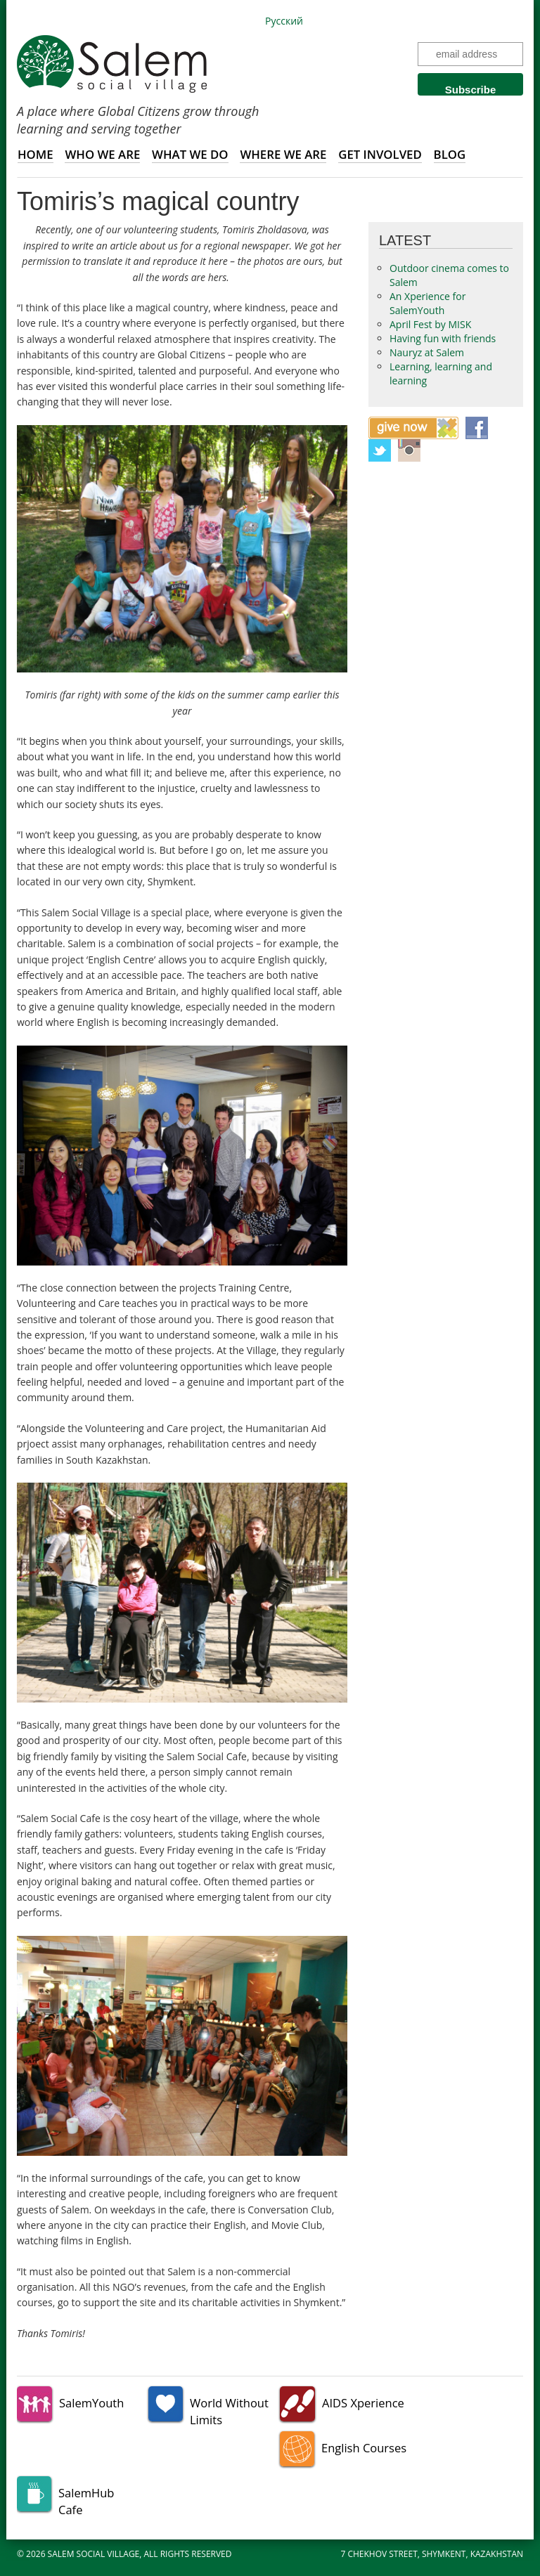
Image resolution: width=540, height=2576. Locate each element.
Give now (413, 428)
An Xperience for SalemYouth (427, 303)
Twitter (379, 450)
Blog (450, 154)
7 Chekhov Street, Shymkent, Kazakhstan (432, 2554)
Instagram (409, 450)
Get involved (380, 154)
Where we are (283, 154)
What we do (190, 154)
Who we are (102, 154)
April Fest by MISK (430, 324)
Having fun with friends (443, 338)
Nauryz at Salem (427, 352)
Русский (284, 20)
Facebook (476, 428)
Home (35, 154)
